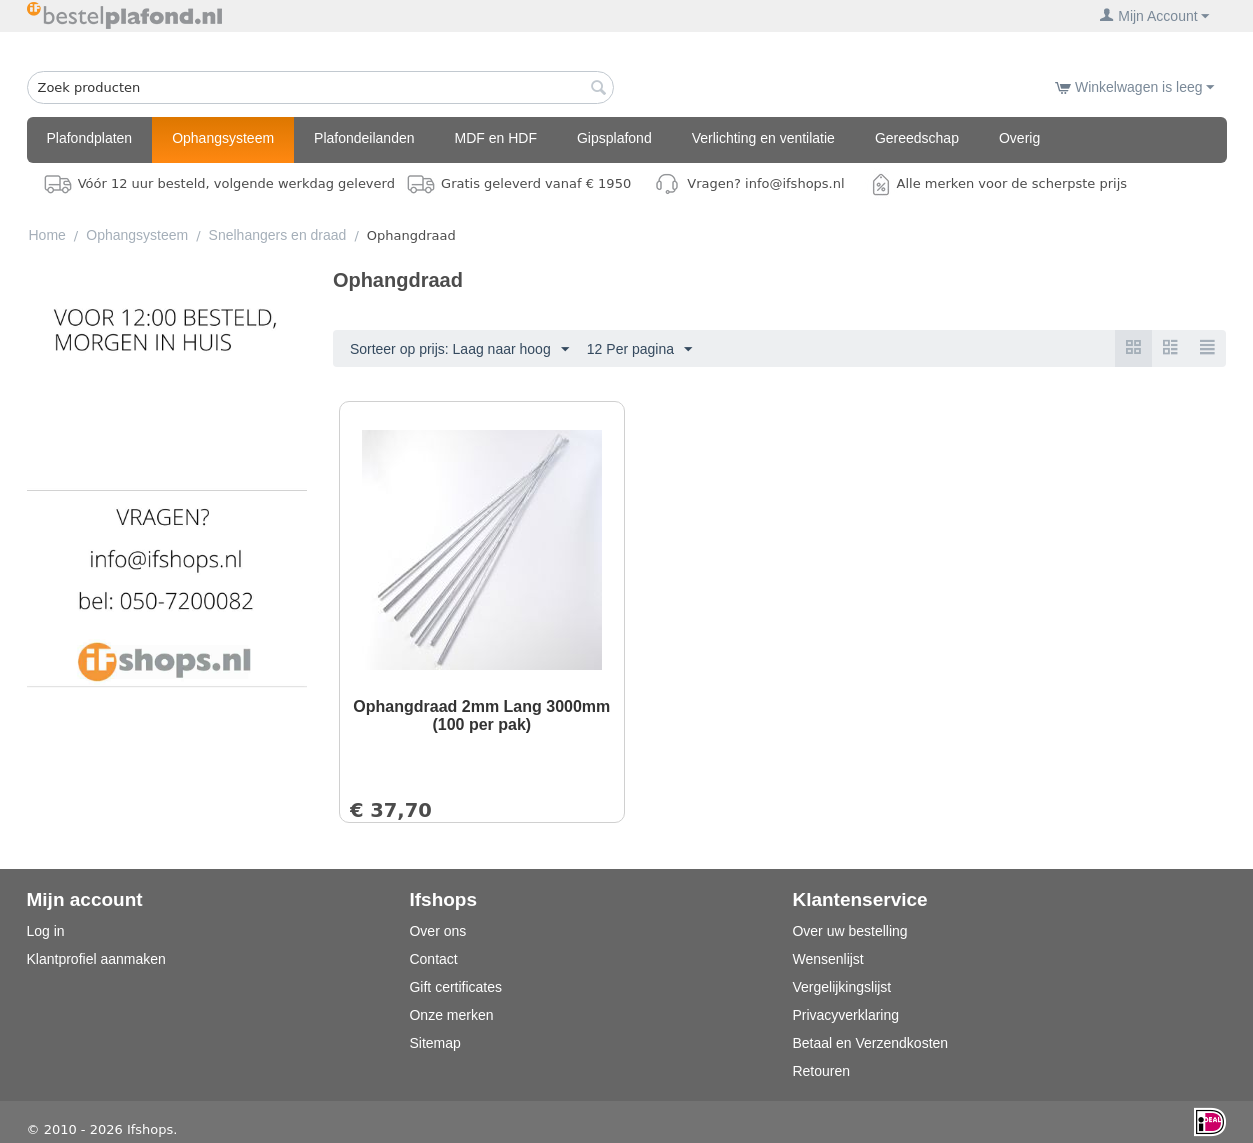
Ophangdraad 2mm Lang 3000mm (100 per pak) (481, 715)
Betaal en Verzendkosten (870, 1043)
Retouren (821, 1071)
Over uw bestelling (849, 931)
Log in (46, 931)
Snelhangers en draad (278, 235)
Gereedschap (917, 138)
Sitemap (434, 1043)
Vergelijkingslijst (841, 987)
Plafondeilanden (364, 138)
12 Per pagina (639, 350)
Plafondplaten (90, 138)
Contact (433, 959)
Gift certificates (455, 987)
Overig (1019, 138)
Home (47, 235)
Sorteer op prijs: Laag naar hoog (459, 350)
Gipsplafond (614, 138)
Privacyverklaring (845, 1015)
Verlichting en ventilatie (763, 138)
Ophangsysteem (223, 138)
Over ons (437, 931)
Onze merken (451, 1015)
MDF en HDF (496, 138)
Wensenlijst (827, 959)
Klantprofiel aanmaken (96, 959)
